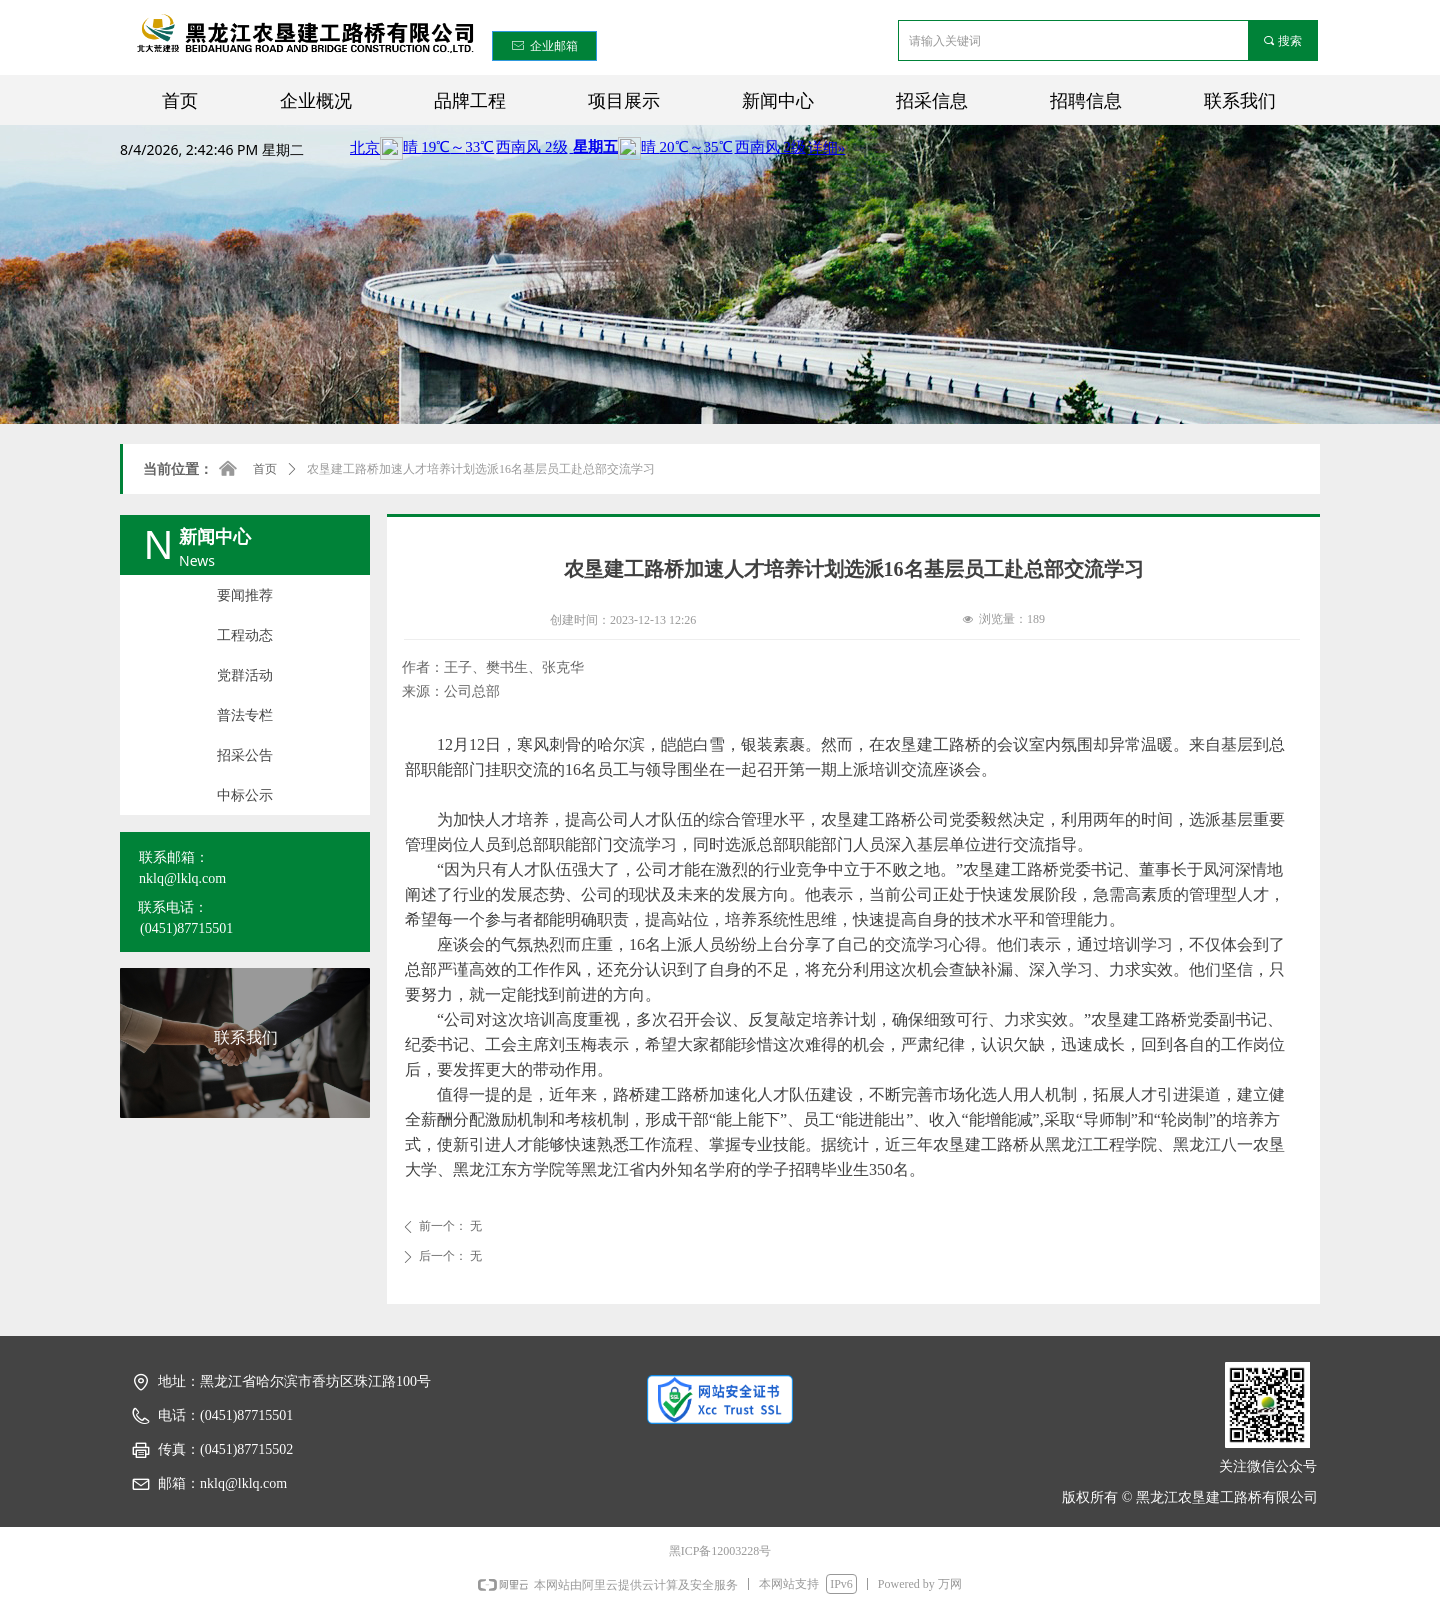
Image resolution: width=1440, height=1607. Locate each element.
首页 (265, 469)
